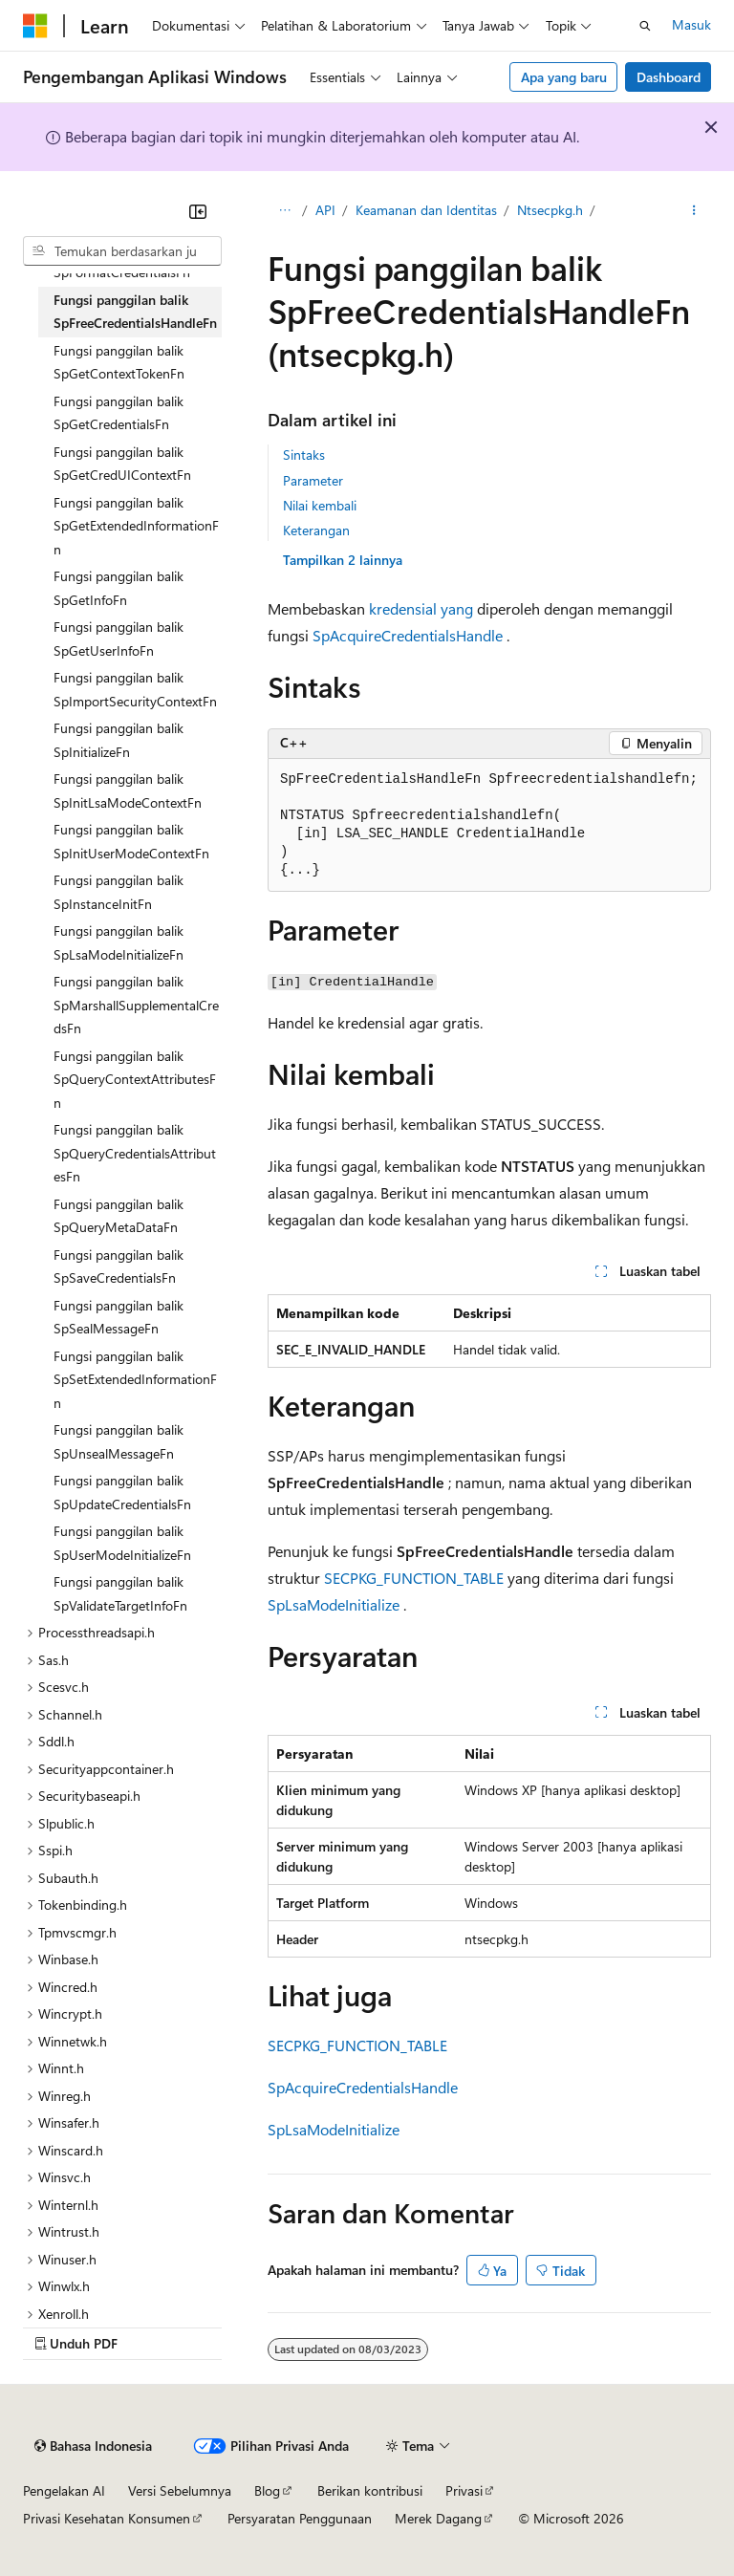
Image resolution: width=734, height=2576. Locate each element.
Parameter (313, 480)
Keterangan (316, 530)
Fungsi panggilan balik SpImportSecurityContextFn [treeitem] (135, 689)
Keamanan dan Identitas (426, 210)
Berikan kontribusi (369, 2490)
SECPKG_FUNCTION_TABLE (414, 1578)
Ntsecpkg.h (550, 210)
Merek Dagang (438, 2518)
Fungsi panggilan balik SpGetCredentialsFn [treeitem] (119, 413)
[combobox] (122, 251)
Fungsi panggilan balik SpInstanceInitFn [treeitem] (119, 892)
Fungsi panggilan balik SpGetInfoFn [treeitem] (119, 588)
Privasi (464, 2490)
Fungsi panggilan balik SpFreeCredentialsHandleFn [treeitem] (135, 312)
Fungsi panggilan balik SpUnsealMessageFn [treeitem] (119, 1441)
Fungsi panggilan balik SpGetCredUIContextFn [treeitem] (122, 464)
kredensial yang (421, 608)
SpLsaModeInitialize (333, 1604)
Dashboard (669, 77)
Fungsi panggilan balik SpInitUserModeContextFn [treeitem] (131, 841)
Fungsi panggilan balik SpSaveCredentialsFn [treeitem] (119, 1266)
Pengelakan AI (64, 2490)
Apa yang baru (564, 77)
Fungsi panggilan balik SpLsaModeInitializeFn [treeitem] (119, 942)
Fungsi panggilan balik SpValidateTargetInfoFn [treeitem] (120, 1593)
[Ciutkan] (198, 211)
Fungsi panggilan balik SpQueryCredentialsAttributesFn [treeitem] (135, 1152)
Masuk (691, 24)
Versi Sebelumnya (179, 2490)
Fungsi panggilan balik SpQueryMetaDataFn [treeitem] (119, 1216)
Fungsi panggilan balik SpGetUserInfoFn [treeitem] (119, 638)
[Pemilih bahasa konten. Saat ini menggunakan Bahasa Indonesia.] (93, 2446)
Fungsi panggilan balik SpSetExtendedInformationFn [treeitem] (135, 1379)
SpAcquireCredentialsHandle (408, 635)
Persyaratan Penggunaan (299, 2518)
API (325, 210)
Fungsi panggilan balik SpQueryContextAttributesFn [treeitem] (135, 1079)
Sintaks (304, 454)
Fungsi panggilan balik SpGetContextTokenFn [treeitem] (119, 362)
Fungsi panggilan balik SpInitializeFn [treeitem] (119, 740)
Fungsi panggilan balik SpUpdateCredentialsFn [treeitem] (122, 1492)
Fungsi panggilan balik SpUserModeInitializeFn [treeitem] (122, 1543)
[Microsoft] (35, 25)
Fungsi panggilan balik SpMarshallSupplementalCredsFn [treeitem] (136, 1004)
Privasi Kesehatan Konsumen (106, 2518)
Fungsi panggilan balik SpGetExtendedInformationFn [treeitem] (136, 525)
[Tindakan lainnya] (694, 211)
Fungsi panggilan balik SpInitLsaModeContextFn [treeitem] (128, 790)
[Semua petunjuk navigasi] (284, 211)
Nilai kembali (319, 505)
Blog (267, 2490)
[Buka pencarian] (645, 26)
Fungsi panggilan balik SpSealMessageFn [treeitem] (119, 1317)
